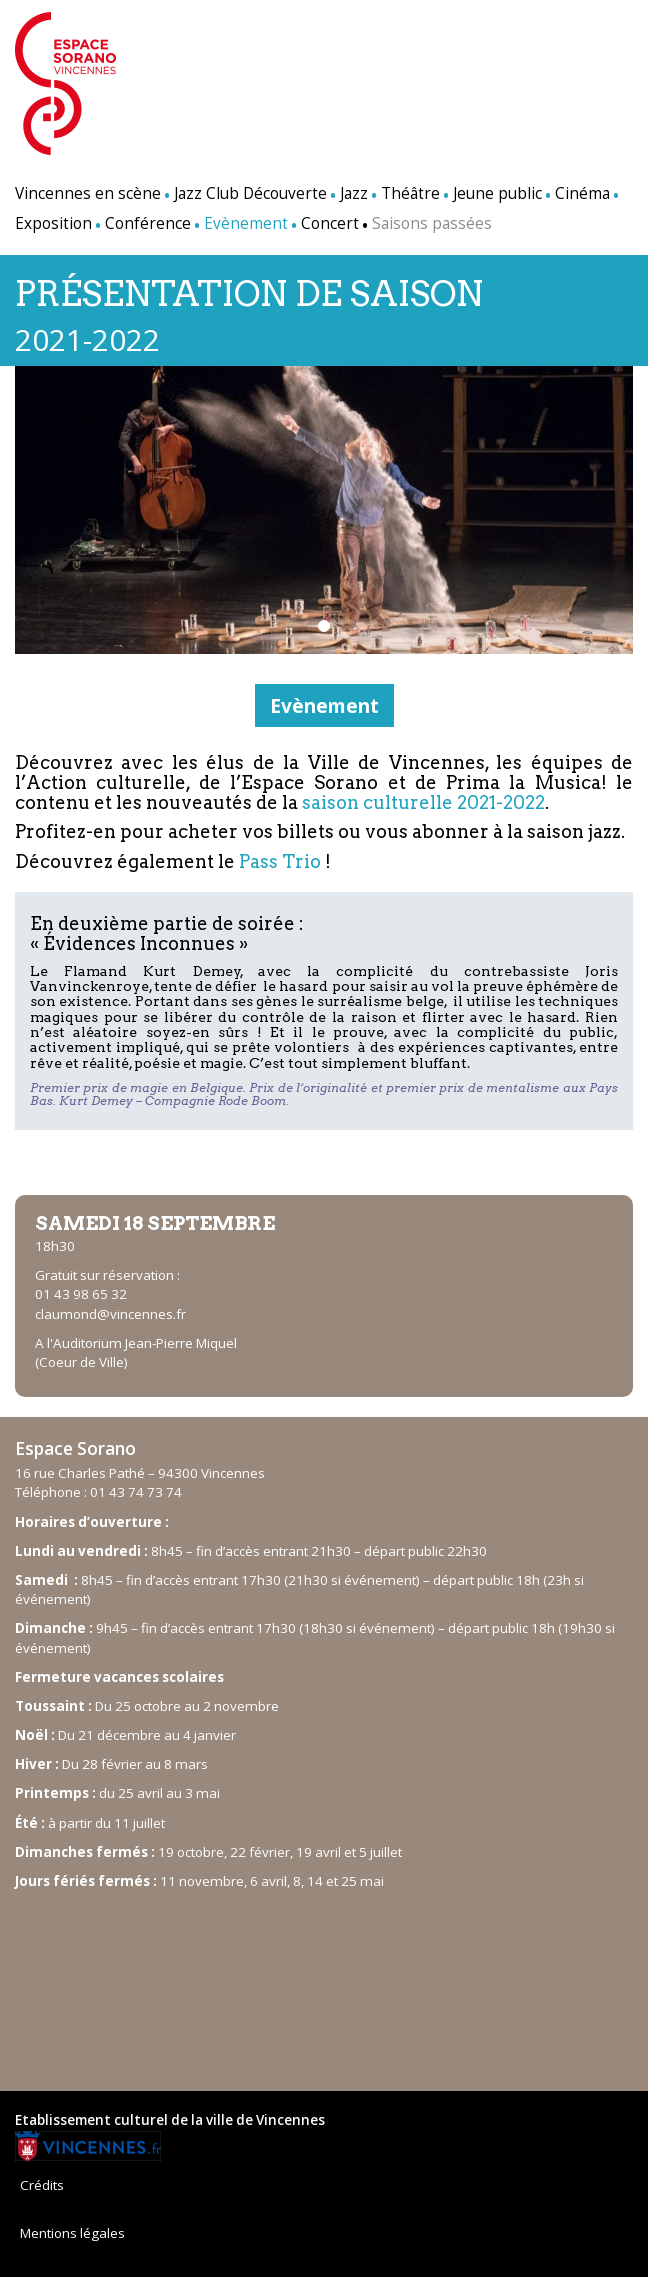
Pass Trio (280, 861)
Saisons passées (432, 223)
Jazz (354, 193)
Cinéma (582, 193)
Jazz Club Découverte (250, 193)
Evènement (324, 705)
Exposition (53, 223)
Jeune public (497, 193)
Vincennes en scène (88, 193)
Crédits (42, 2185)
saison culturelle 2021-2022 (423, 802)
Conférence (148, 223)
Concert (330, 223)
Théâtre (410, 193)
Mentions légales (72, 2233)
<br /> (324, 1981)
